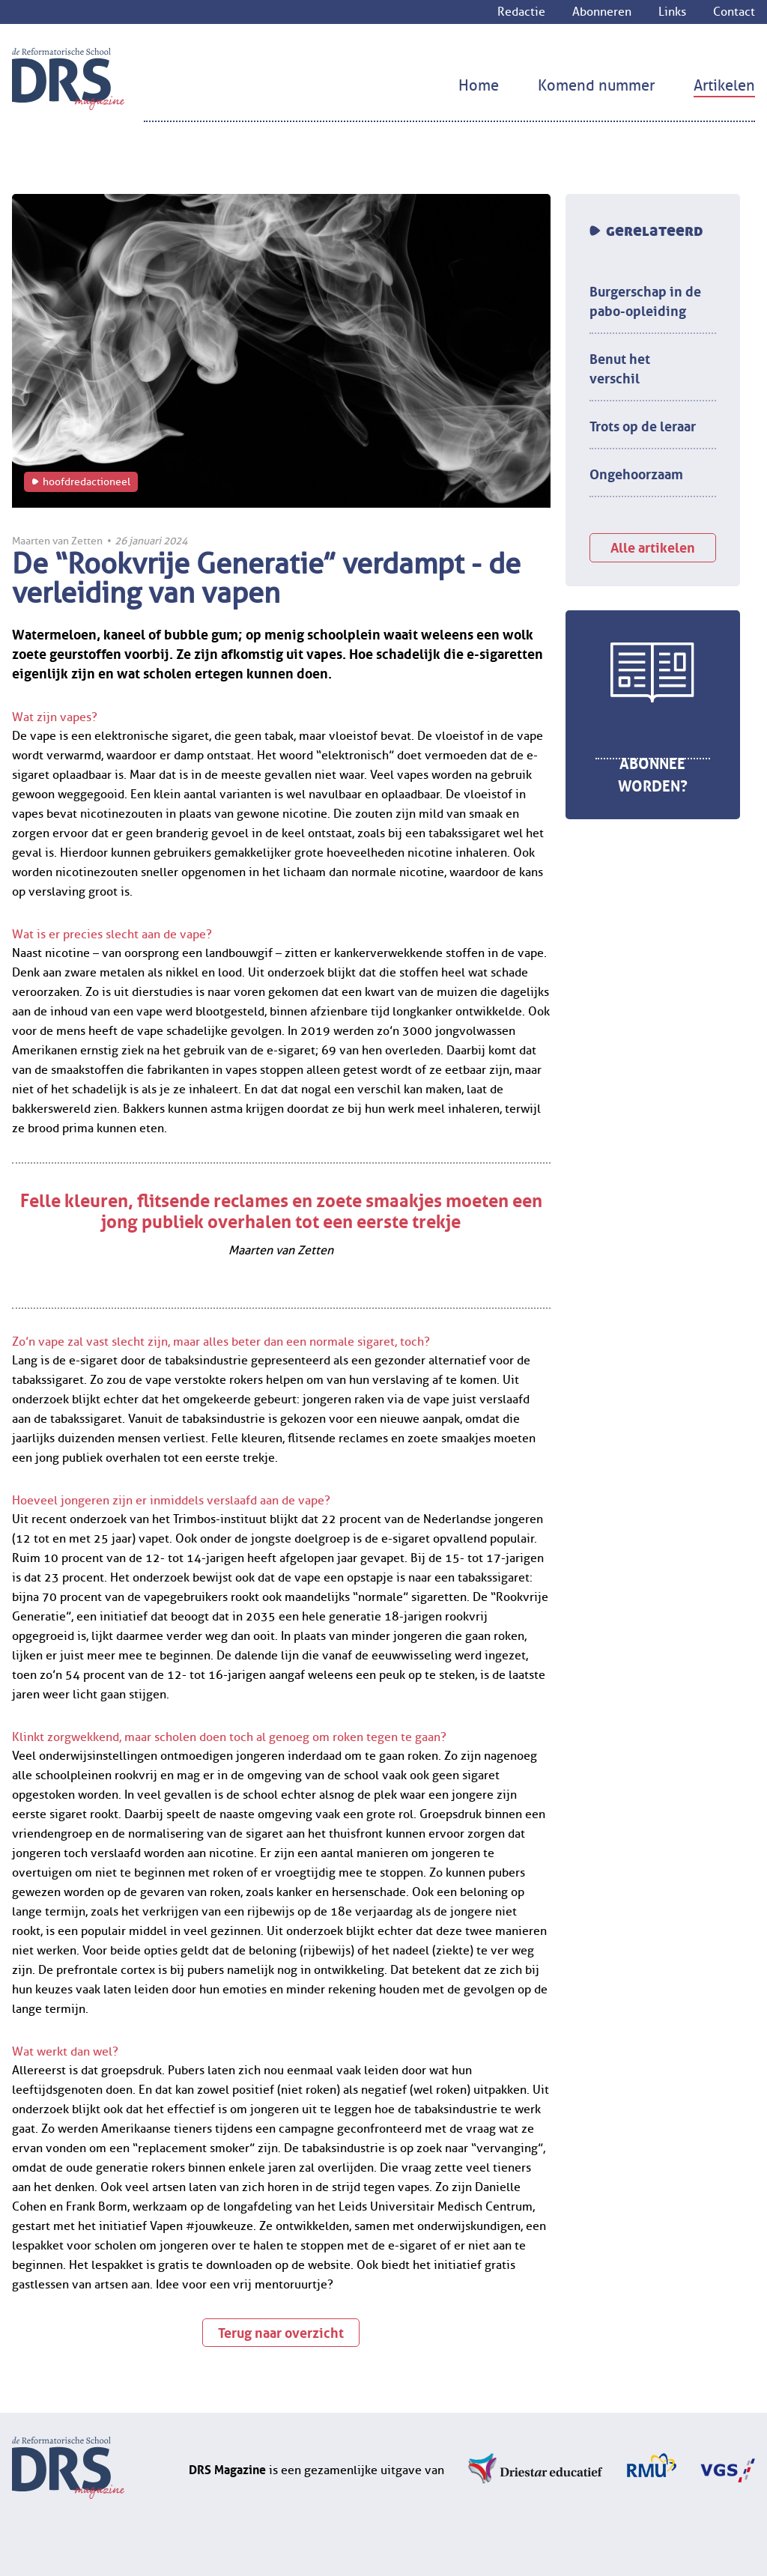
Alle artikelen (652, 545)
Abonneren (601, 11)
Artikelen (724, 85)
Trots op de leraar (642, 424)
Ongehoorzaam (636, 472)
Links (672, 11)
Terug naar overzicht (281, 2331)
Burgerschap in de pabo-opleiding (645, 299)
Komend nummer (596, 85)
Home (478, 85)
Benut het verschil (619, 367)
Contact (734, 11)
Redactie (521, 11)
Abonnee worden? (653, 773)
